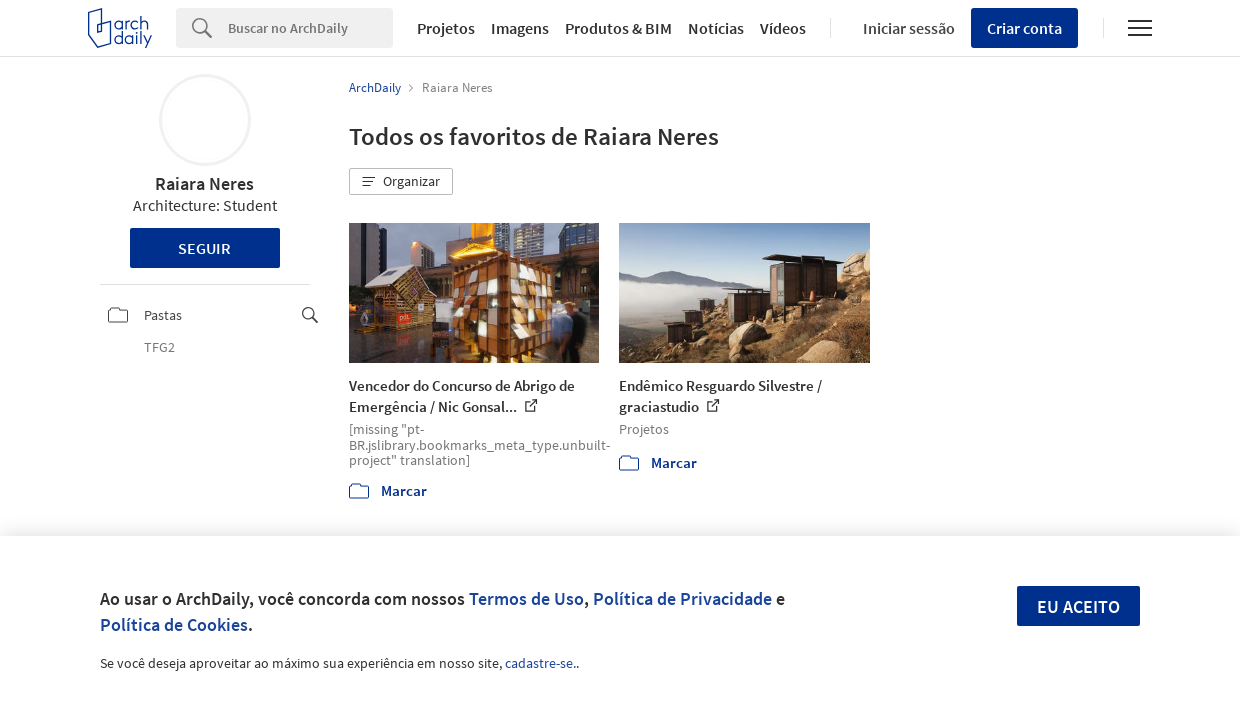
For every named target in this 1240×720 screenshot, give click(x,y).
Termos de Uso (526, 598)
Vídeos (783, 28)
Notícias (716, 28)
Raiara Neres (204, 183)
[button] (401, 182)
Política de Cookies (174, 624)
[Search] (310, 28)
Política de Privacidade (682, 598)
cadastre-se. (540, 663)
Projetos (446, 28)
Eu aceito (1078, 606)
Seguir (204, 248)
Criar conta (1024, 28)
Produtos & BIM (618, 28)
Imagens (520, 28)
